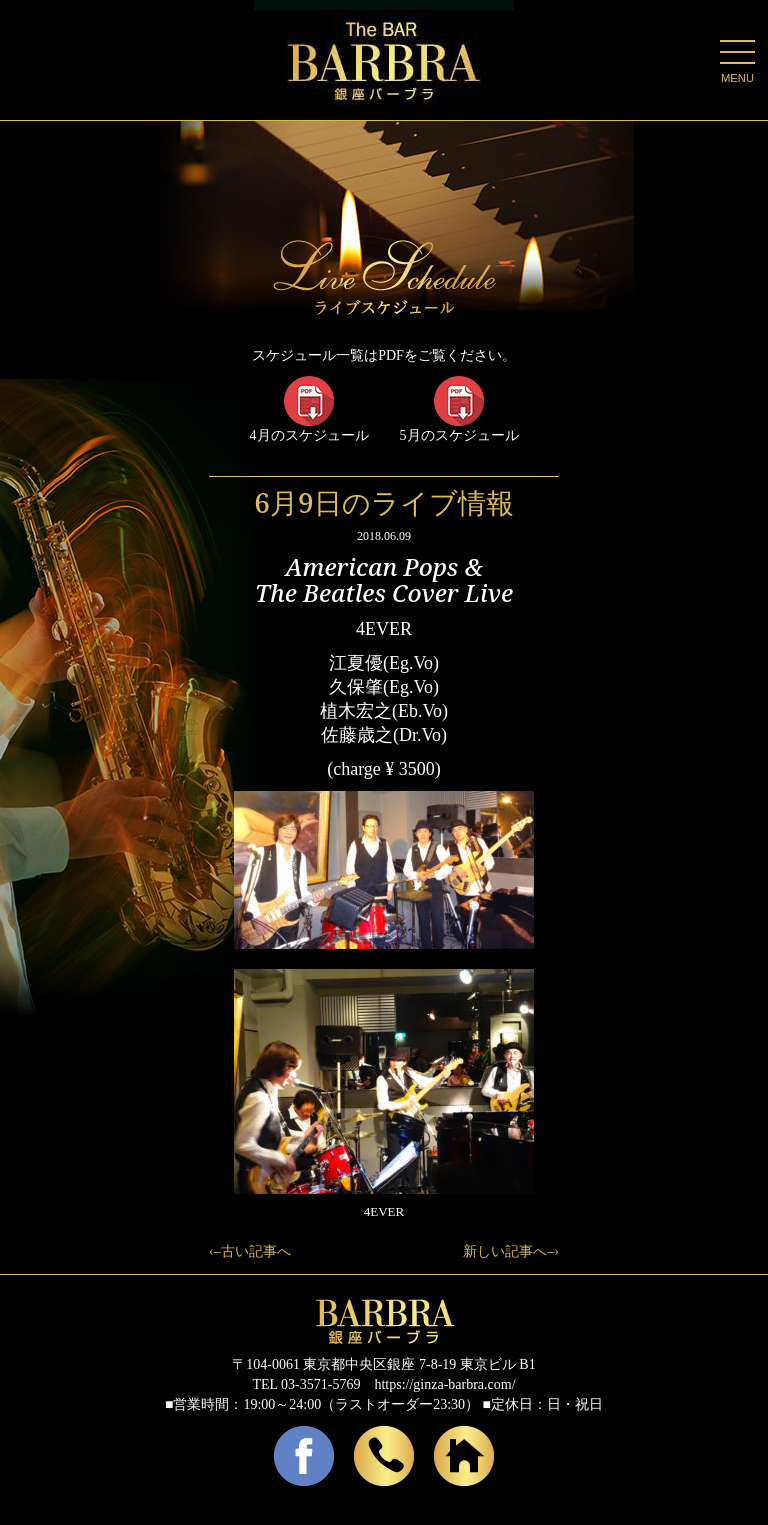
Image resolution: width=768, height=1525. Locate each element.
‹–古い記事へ (250, 1251)
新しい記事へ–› (511, 1251)
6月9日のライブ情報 (383, 502)
